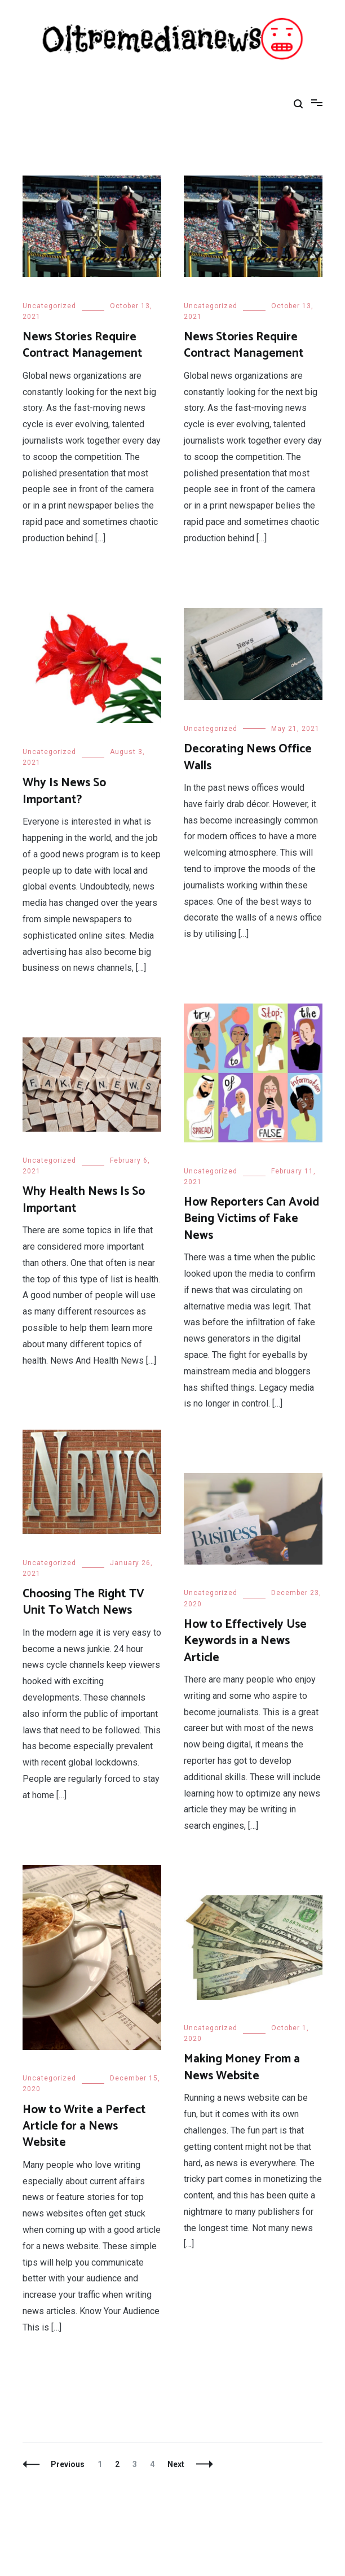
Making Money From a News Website (242, 2067)
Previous (68, 2464)
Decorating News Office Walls (248, 757)
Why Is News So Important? (64, 791)
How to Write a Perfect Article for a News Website (84, 2126)
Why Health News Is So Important (84, 1199)
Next (175, 2464)
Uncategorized (49, 306)
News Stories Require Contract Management (83, 345)
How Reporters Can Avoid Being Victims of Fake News (251, 1219)
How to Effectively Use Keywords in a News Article (245, 1641)
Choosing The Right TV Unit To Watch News (83, 1602)
